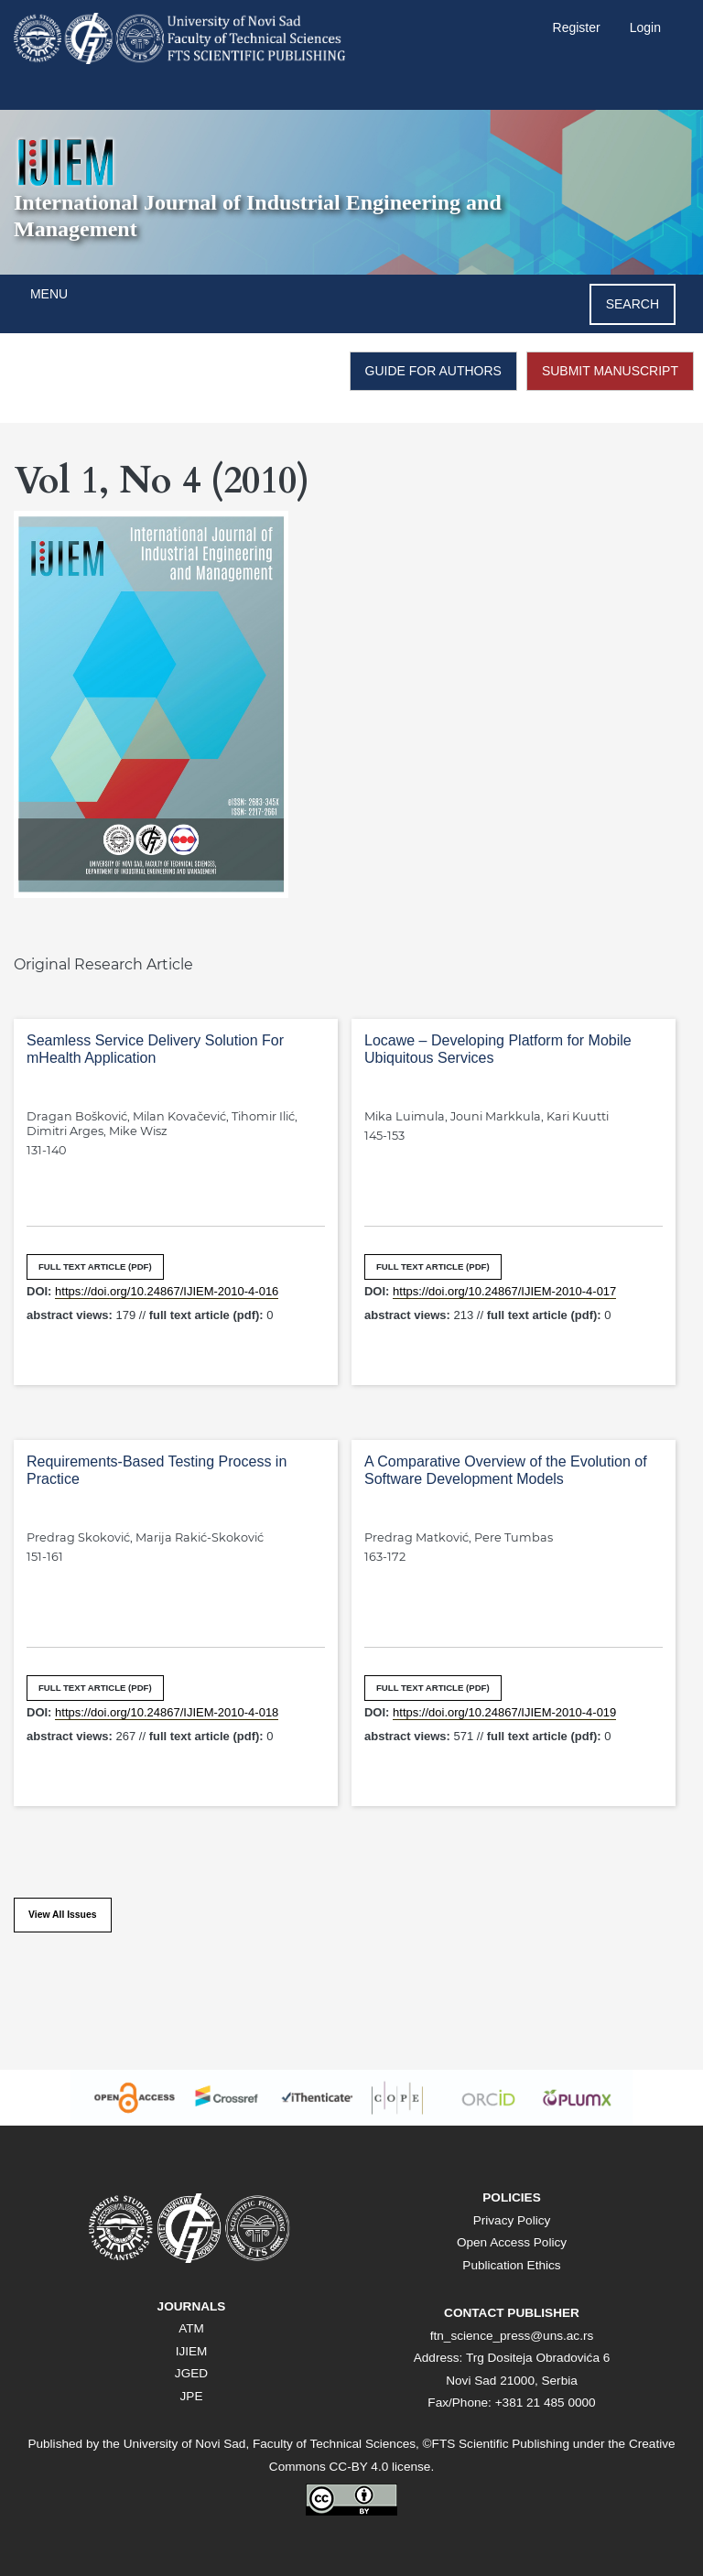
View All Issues (62, 1915)
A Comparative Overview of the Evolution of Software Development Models (505, 1470)
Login (645, 27)
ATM (191, 2328)
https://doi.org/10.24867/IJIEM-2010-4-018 (166, 1712)
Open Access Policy (512, 2242)
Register (576, 27)
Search (632, 304)
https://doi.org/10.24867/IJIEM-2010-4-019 (504, 1712)
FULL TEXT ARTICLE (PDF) (95, 1266)
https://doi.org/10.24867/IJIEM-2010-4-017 (504, 1291)
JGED (191, 2373)
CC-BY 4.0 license (380, 2466)
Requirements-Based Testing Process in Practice (157, 1470)
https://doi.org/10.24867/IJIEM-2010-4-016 (166, 1291)
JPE (191, 2396)
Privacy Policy (512, 2220)
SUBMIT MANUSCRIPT (610, 370)
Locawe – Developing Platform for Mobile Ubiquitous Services (498, 1049)
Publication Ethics (511, 2265)
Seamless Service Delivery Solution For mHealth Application (155, 1049)
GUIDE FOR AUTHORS (433, 370)
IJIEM (192, 2351)
